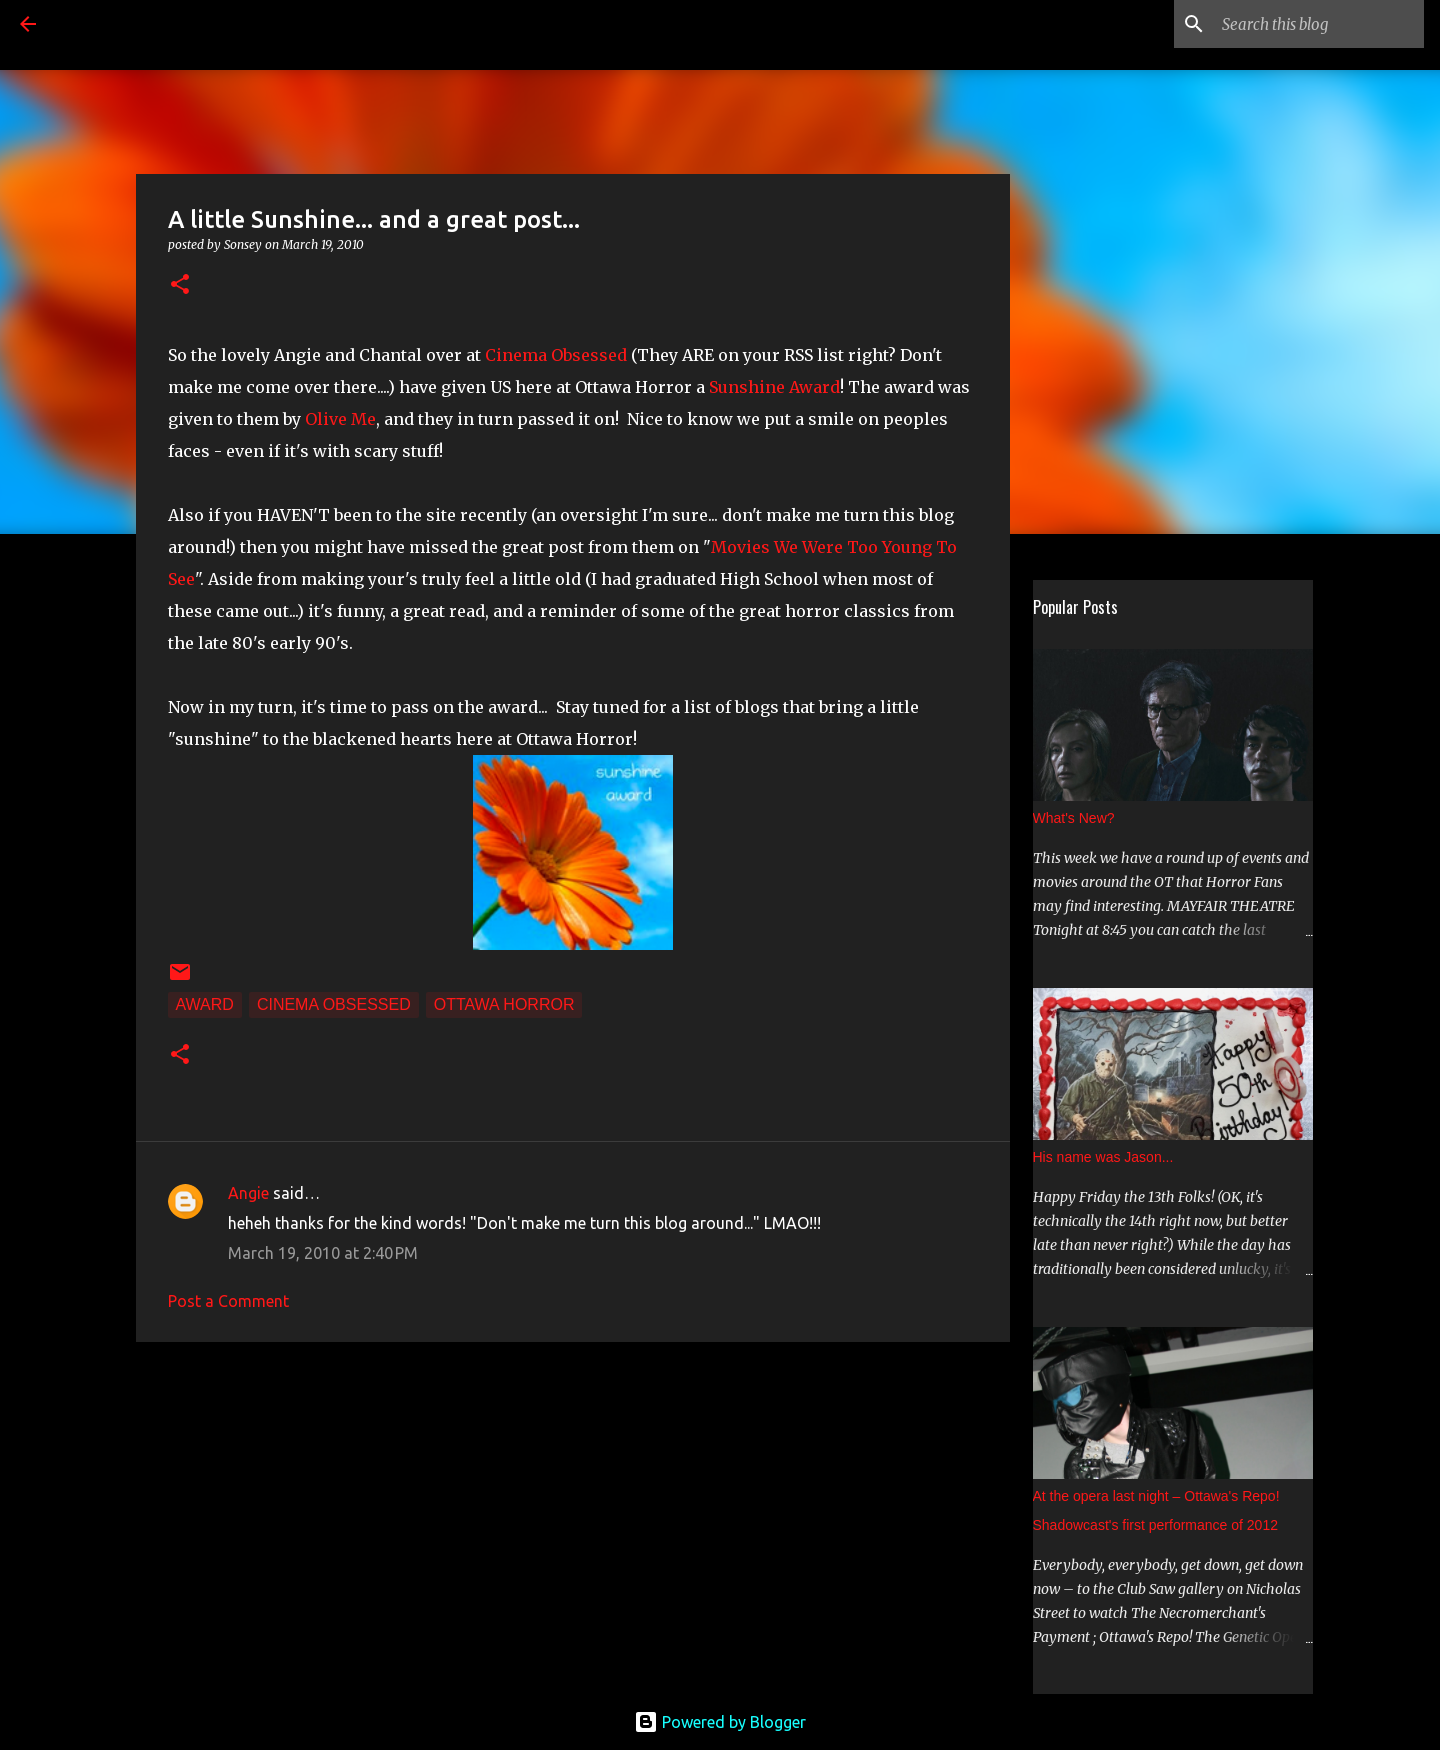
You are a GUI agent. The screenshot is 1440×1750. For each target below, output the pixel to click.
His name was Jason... (1103, 1157)
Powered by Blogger (720, 1722)
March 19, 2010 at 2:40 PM (323, 1253)
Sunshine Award (774, 387)
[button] (180, 285)
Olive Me (340, 419)
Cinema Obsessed (556, 355)
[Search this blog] (1319, 24)
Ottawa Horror (504, 1004)
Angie (248, 1193)
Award (205, 1004)
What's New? (1074, 818)
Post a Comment (228, 1301)
